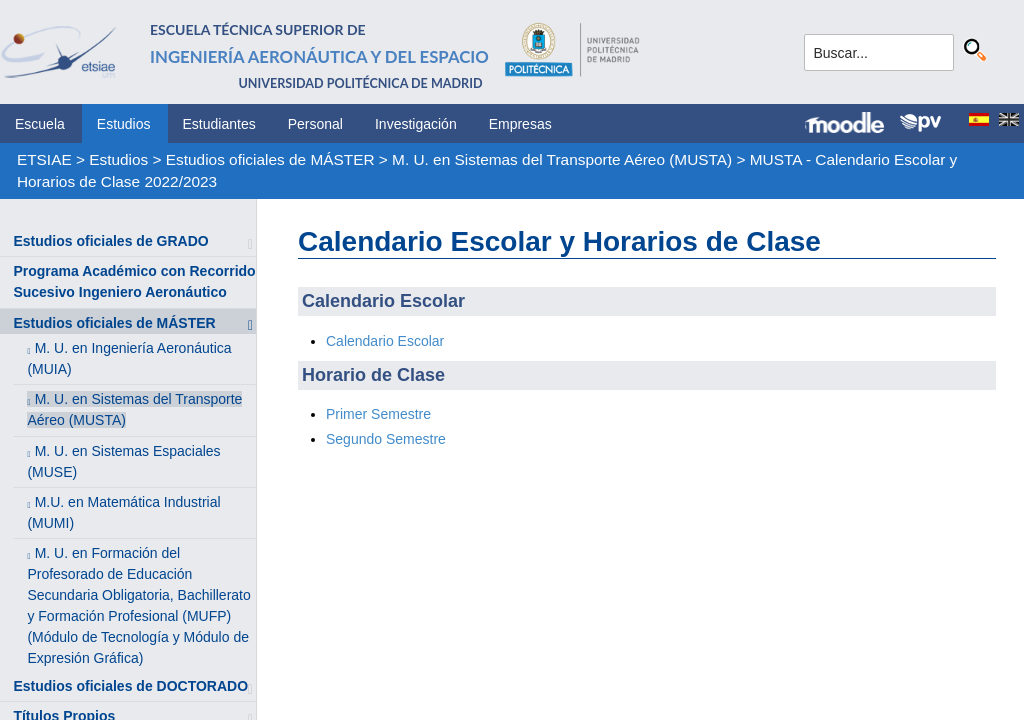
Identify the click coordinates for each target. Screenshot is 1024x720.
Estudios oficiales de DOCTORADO (130, 686)
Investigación (416, 124)
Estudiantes (219, 124)
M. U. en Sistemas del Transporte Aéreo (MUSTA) (562, 159)
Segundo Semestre (386, 439)
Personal (315, 124)
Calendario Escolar (385, 341)
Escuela (40, 124)
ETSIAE (44, 159)
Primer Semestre (378, 414)
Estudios (124, 124)
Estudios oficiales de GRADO (110, 241)
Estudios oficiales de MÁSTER (270, 159)
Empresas (520, 124)
